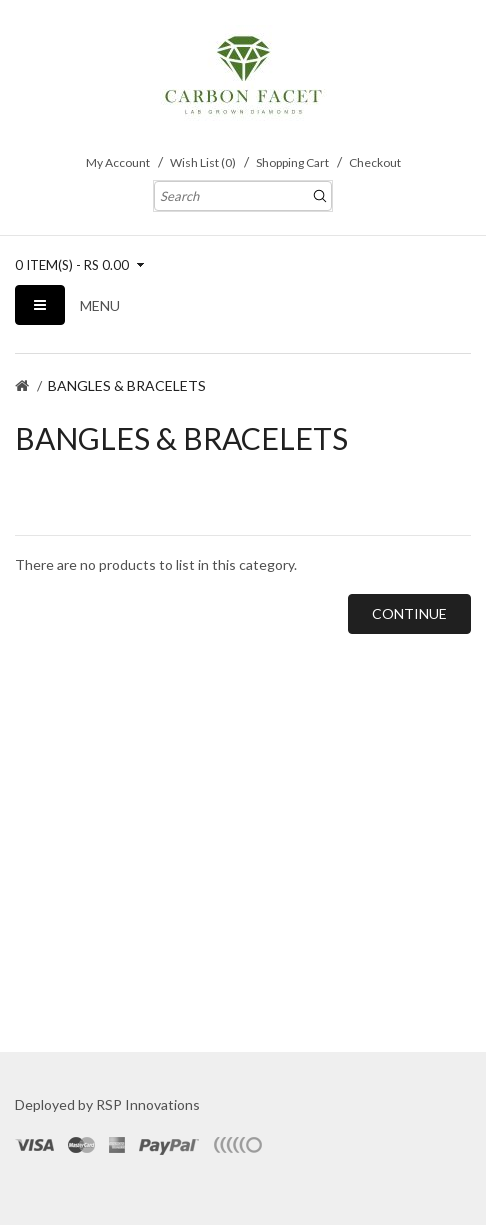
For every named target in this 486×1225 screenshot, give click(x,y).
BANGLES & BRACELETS (127, 385)
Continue (409, 613)
